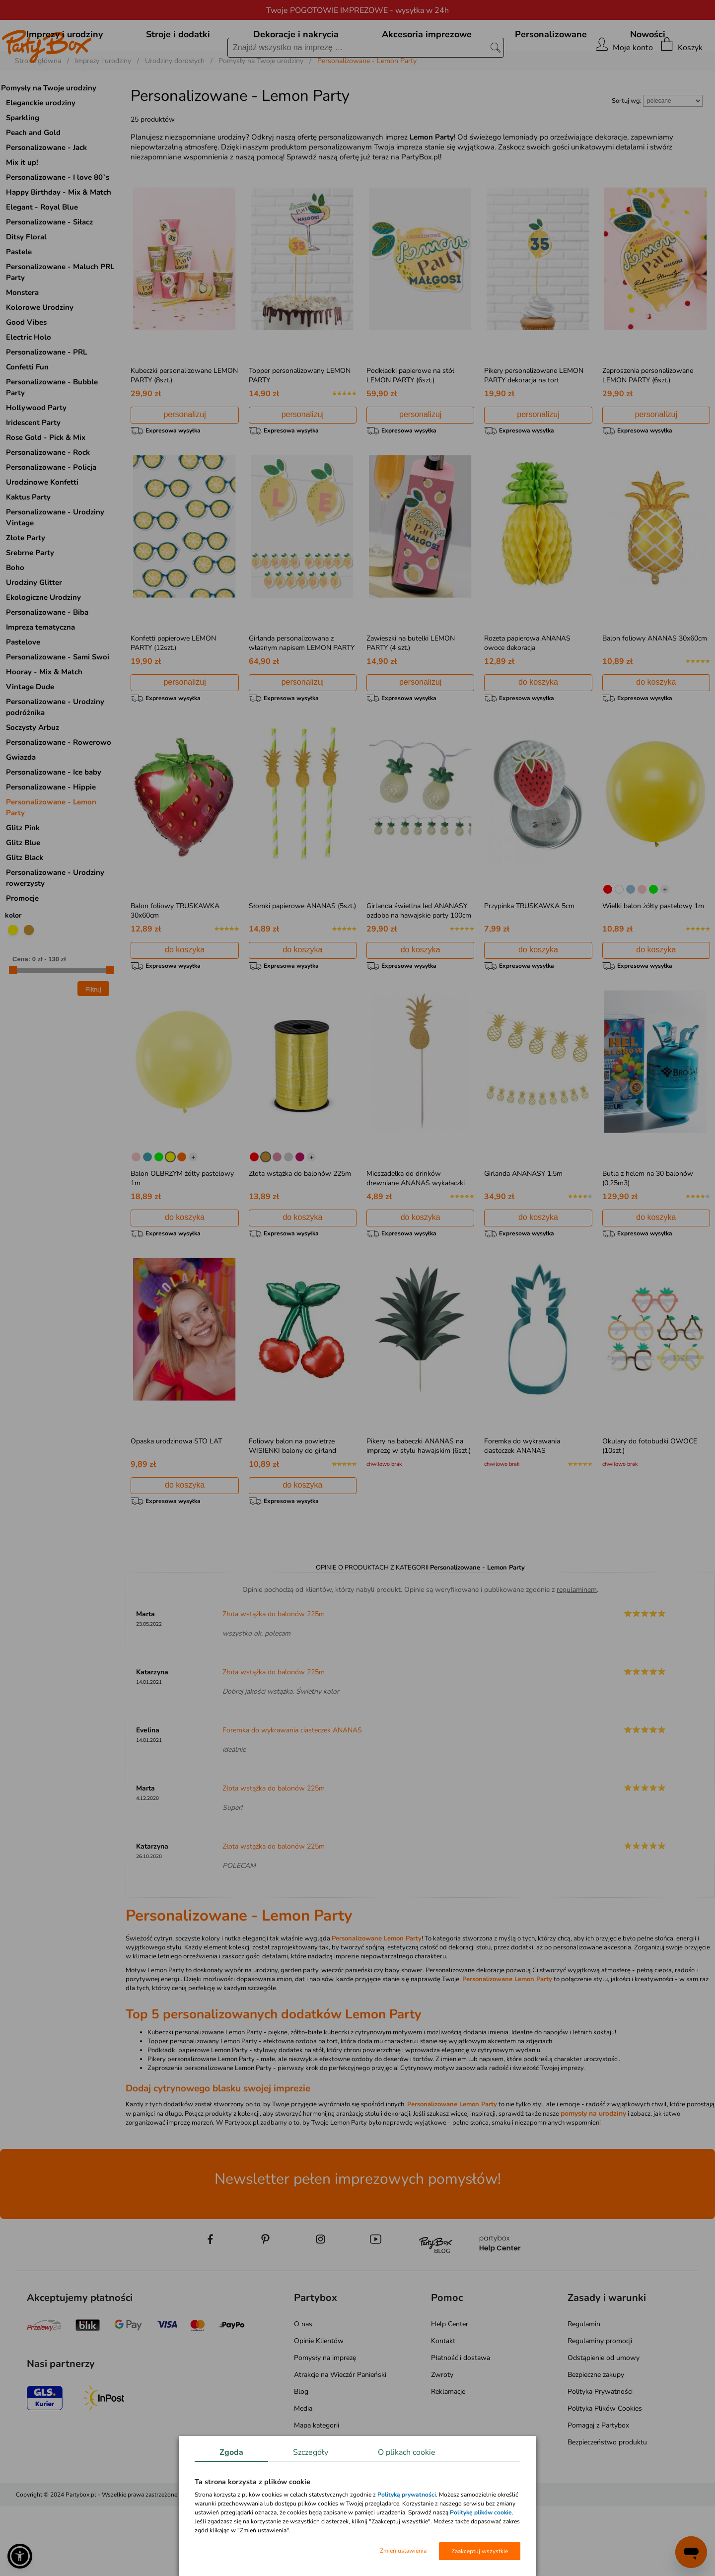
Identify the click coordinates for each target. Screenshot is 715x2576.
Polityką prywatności (406, 2495)
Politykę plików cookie (481, 2512)
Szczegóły (310, 2452)
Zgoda (231, 2452)
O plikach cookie (406, 2452)
